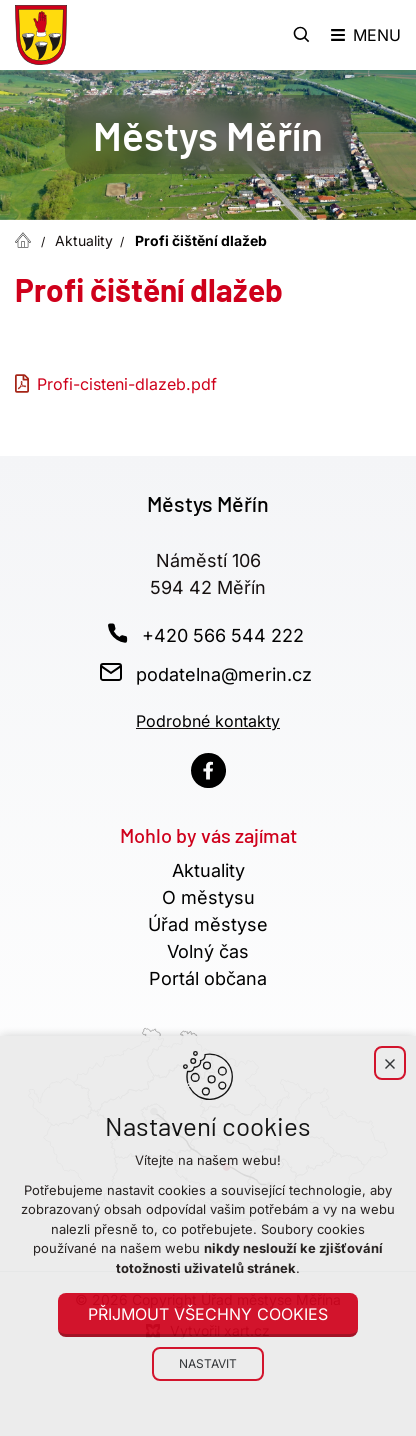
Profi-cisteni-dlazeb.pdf (127, 384)
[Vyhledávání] (302, 35)
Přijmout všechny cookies (208, 1314)
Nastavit (208, 1363)
